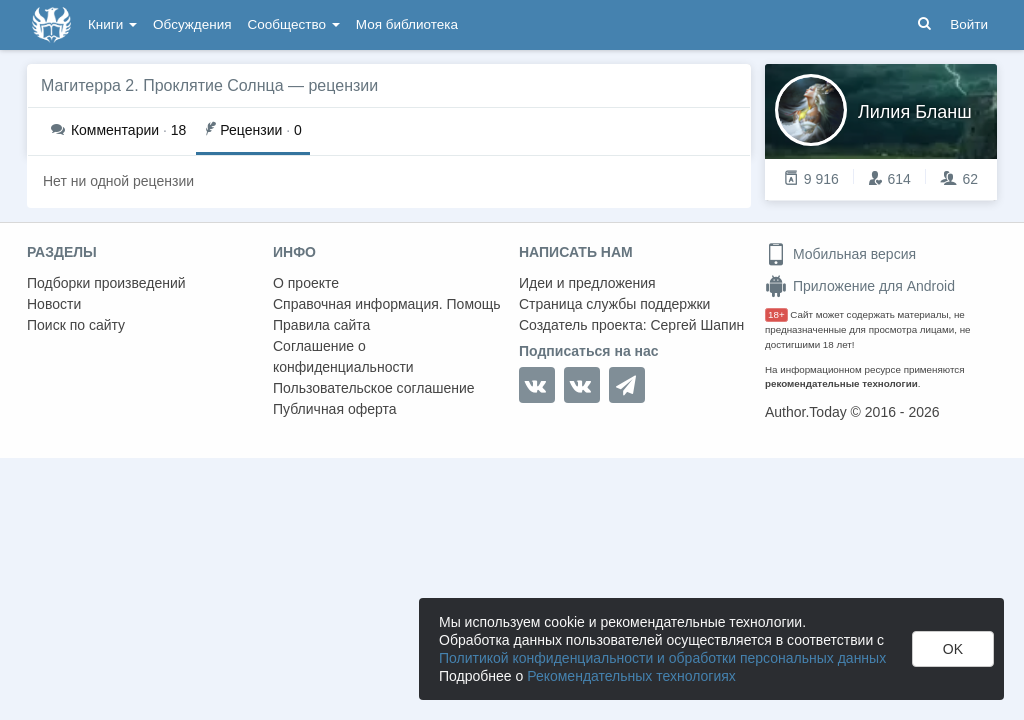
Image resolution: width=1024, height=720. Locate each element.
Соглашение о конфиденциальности (343, 356)
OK (953, 649)
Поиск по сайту (76, 325)
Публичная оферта (335, 409)
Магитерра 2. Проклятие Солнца (162, 85)
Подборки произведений (106, 283)
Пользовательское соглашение (374, 388)
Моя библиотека (407, 24)
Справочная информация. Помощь (387, 304)
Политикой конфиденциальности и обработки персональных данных (662, 658)
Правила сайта (321, 325)
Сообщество (294, 24)
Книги (112, 24)
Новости (54, 304)
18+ (776, 314)
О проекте (306, 283)
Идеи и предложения (587, 283)
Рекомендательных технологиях (631, 676)
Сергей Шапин (697, 325)
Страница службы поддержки (614, 304)
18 (118, 130)
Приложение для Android (860, 286)
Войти (969, 24)
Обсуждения (192, 24)
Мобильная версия (840, 254)
